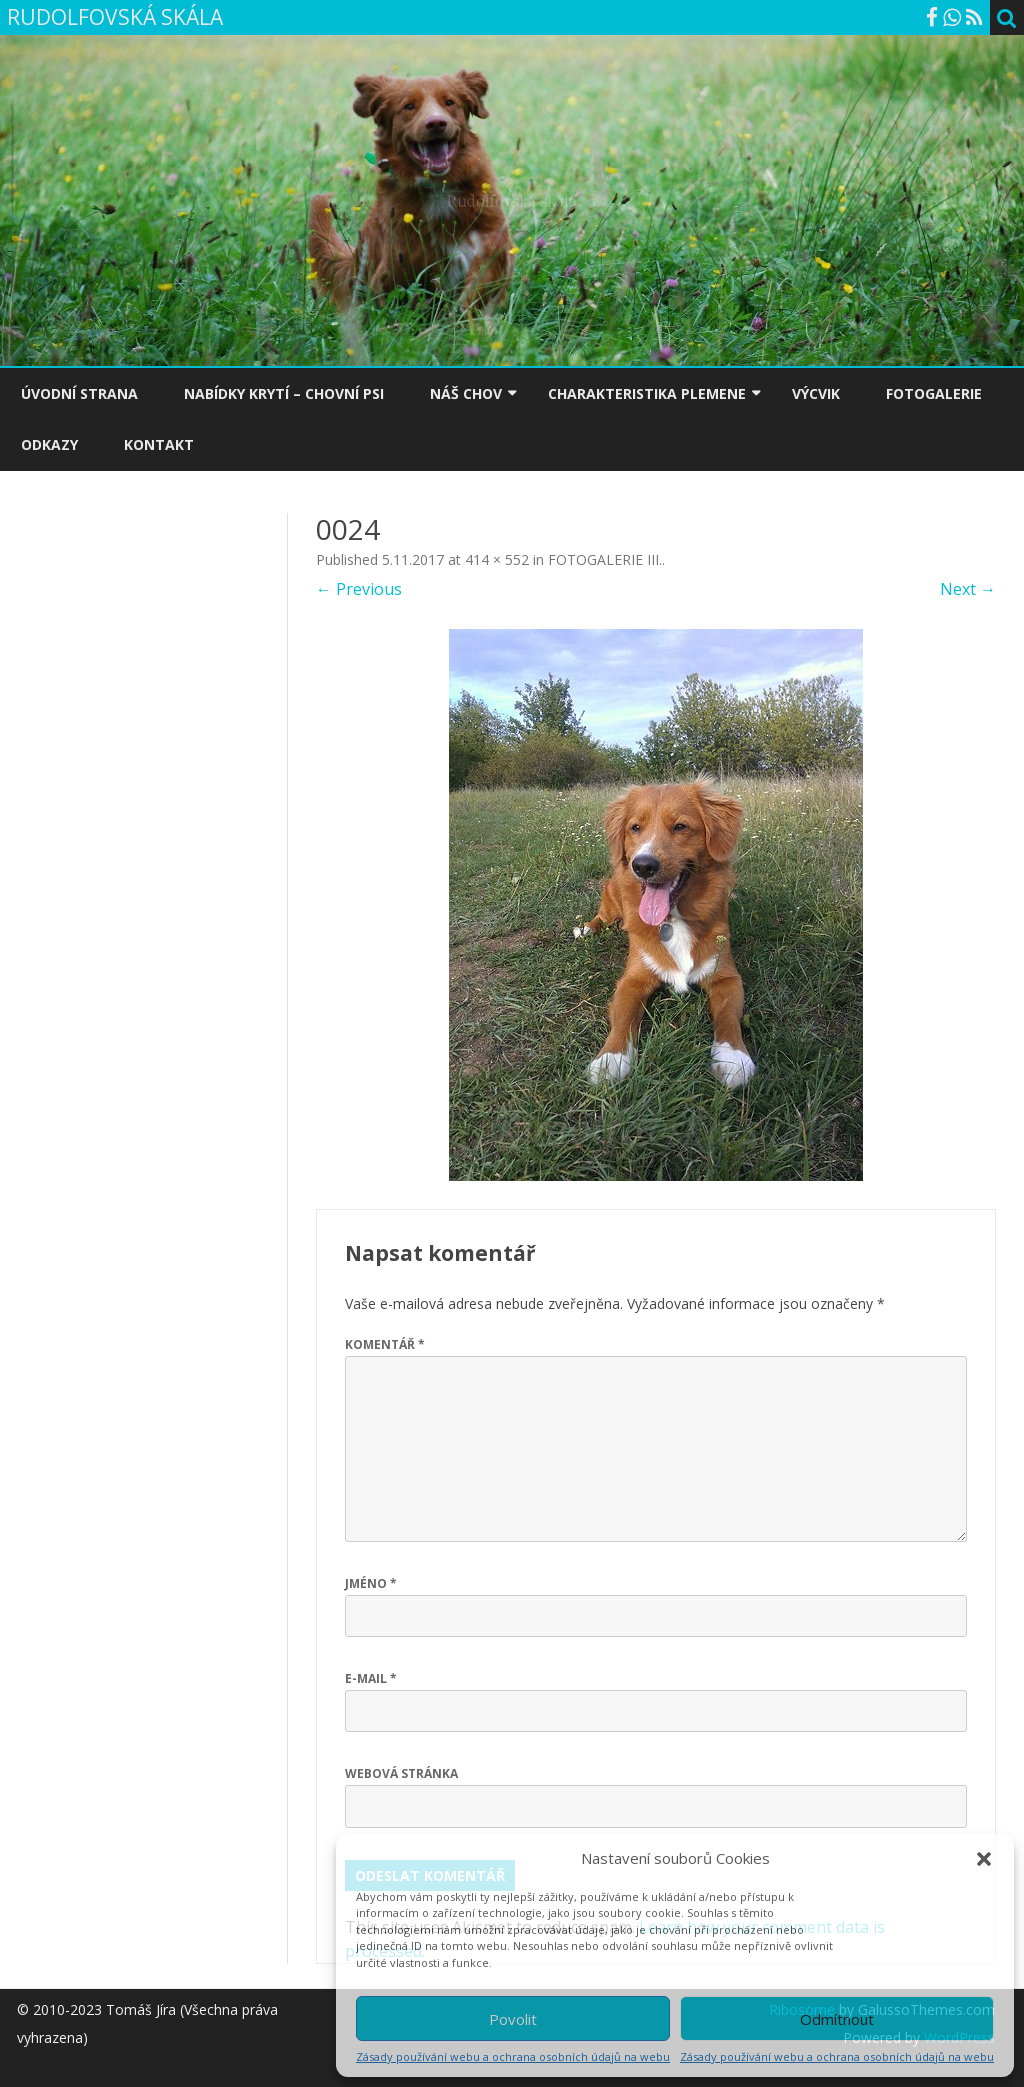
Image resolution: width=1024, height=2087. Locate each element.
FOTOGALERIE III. (605, 559)
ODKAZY (49, 444)
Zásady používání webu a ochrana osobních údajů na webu (513, 2056)
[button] (984, 1859)
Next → (968, 589)
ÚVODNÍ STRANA (79, 393)
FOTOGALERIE (934, 393)
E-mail (371, 1678)
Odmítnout (837, 2019)
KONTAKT (159, 444)
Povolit (513, 2019)
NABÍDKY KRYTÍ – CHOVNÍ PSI (284, 393)
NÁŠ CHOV (466, 393)
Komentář (385, 1344)
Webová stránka (401, 1773)
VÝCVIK (816, 393)
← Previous (359, 589)
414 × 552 (497, 559)
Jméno (371, 1583)
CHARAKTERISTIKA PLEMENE (647, 393)
